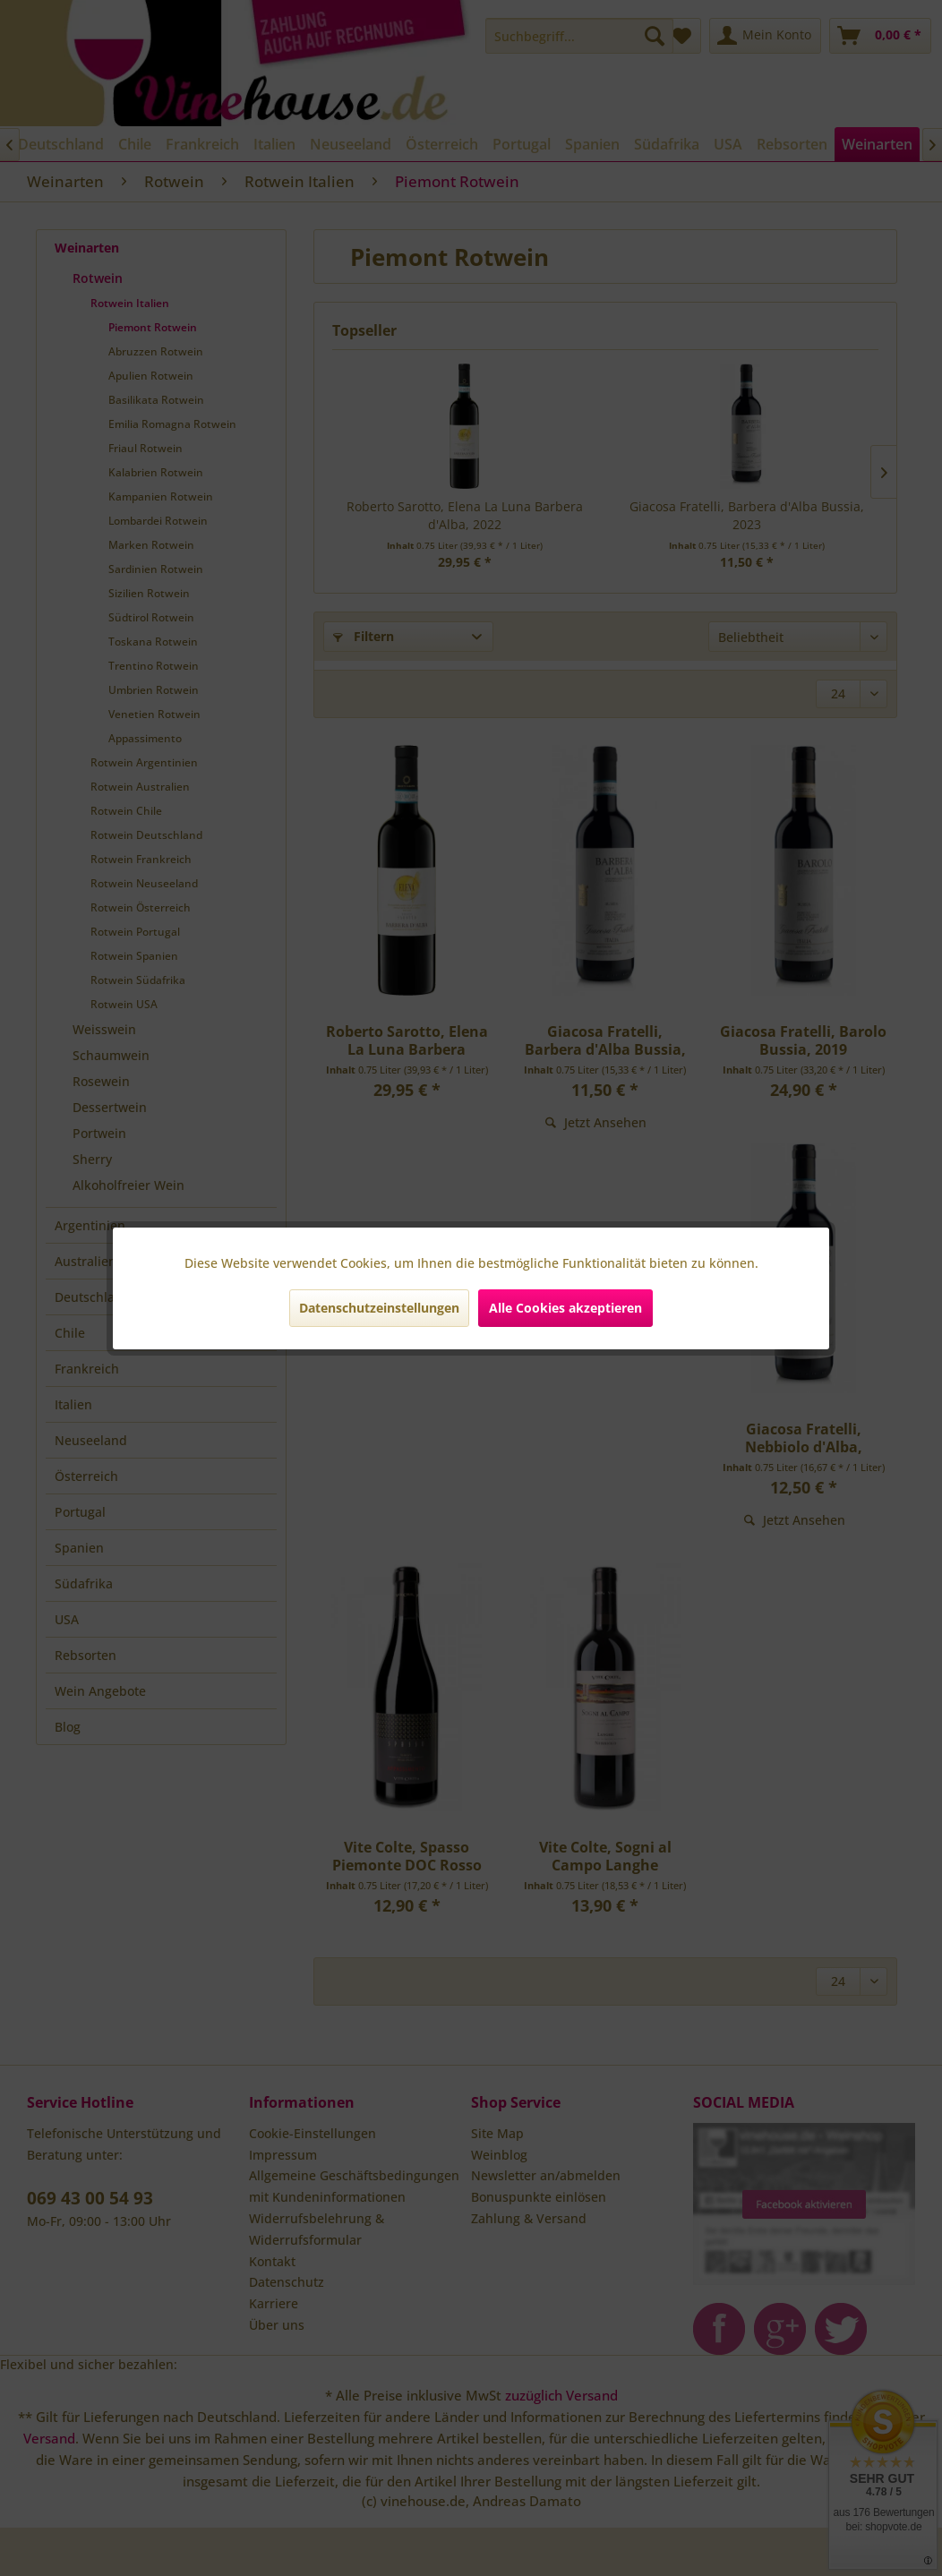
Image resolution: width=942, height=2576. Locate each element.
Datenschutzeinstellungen (379, 1307)
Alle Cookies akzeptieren (565, 1307)
